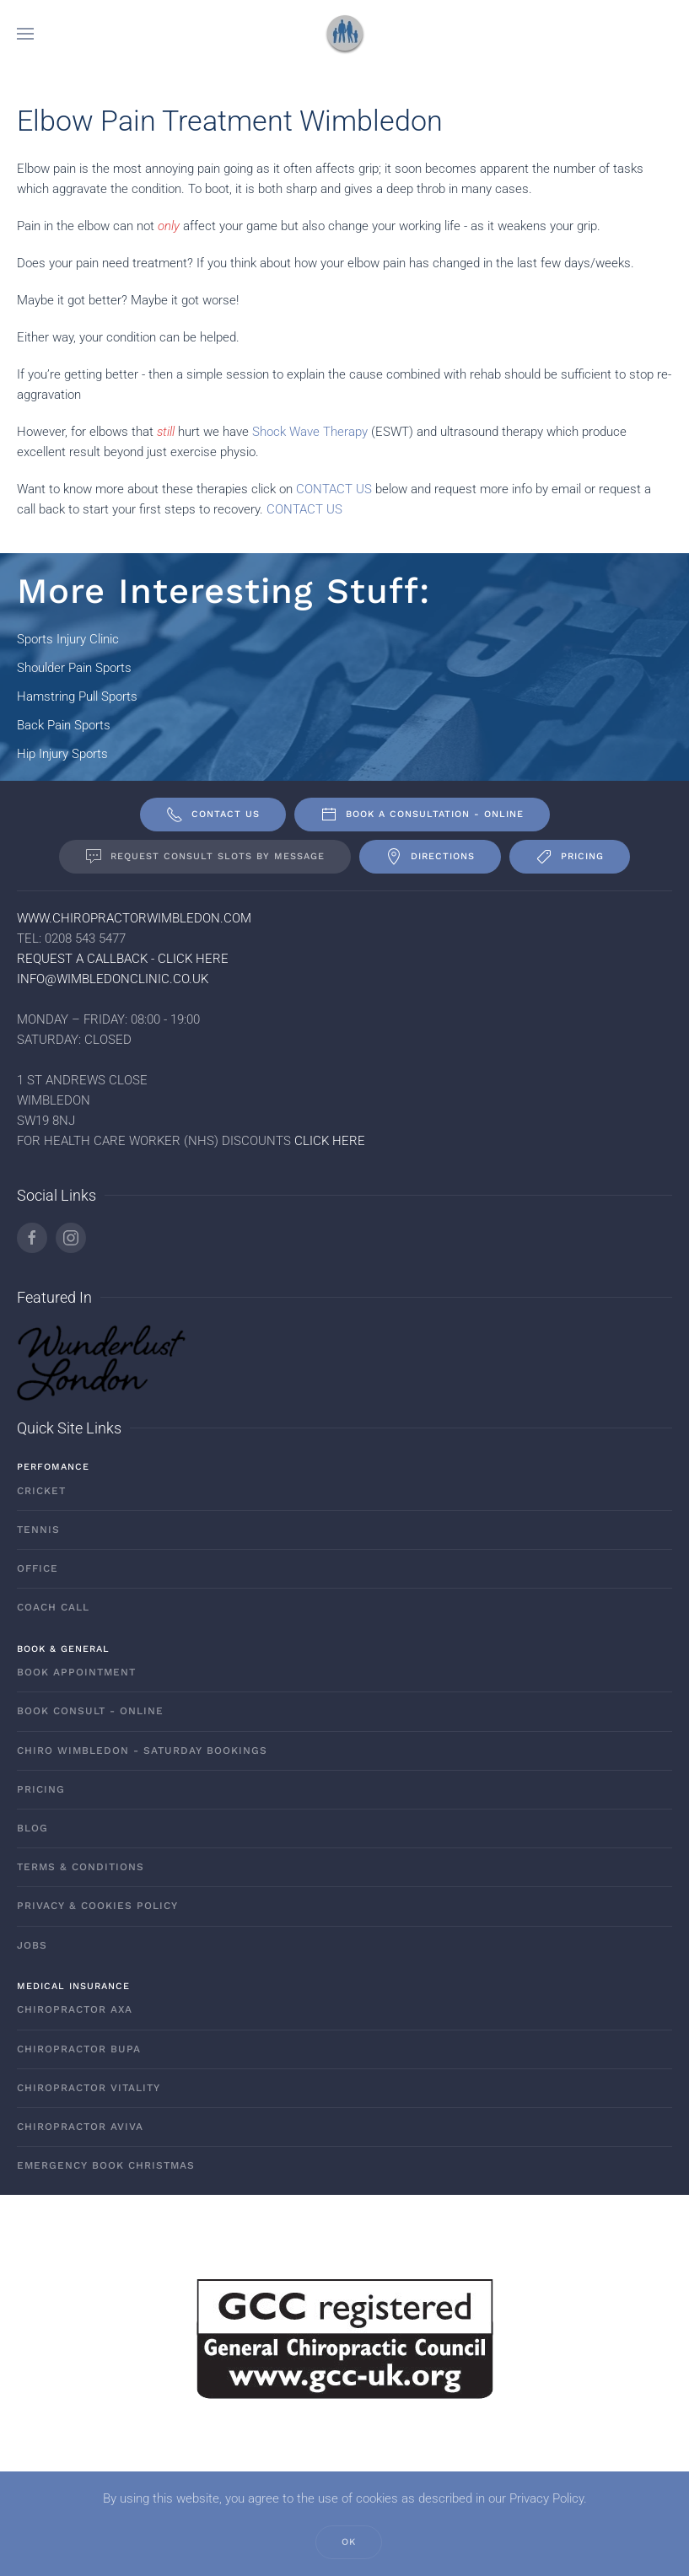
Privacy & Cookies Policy (97, 1906)
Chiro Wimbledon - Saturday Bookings (142, 1750)
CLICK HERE (329, 1140)
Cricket (41, 1491)
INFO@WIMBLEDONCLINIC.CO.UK (112, 979)
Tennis (38, 1529)
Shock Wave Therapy (310, 431)
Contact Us (213, 814)
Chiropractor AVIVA (80, 2126)
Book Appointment (76, 1672)
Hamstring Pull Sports (77, 696)
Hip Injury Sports (62, 753)
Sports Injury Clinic (68, 639)
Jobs (32, 1945)
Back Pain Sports (63, 725)
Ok (349, 2541)
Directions (430, 856)
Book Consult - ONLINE (90, 1711)
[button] (25, 33)
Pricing (570, 856)
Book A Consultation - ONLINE (422, 814)
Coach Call (53, 1607)
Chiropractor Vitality (88, 2088)
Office (37, 1568)
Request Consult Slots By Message (205, 856)
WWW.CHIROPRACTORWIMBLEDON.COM (134, 918)
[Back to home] (345, 33)
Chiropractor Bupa (79, 2049)
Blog (32, 1828)
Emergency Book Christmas (106, 2165)
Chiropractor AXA (74, 2009)
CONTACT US (334, 489)
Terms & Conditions (80, 1867)
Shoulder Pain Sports (74, 667)
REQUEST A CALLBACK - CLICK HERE (123, 958)
